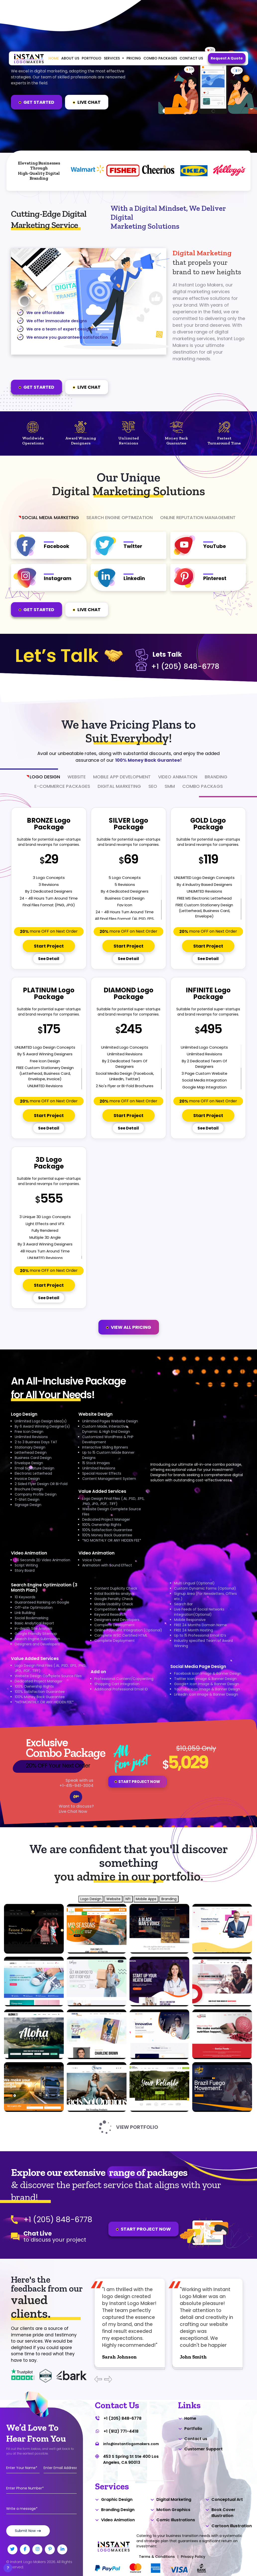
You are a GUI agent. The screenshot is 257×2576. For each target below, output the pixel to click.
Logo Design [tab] (45, 777)
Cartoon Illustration (231, 2526)
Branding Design (117, 2510)
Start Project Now (137, 1781)
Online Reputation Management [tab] (198, 517)
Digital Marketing (173, 2499)
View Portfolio (128, 2127)
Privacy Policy (193, 2556)
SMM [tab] (170, 786)
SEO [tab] (152, 786)
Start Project (49, 946)
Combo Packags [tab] (202, 786)
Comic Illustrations (175, 2520)
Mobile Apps (146, 1898)
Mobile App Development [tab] (122, 777)
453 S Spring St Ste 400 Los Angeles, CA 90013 (127, 2459)
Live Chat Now (73, 1811)
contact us (191, 58)
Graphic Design (116, 2499)
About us (70, 58)
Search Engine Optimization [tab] (119, 517)
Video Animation (118, 2520)
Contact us (195, 2439)
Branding (169, 1898)
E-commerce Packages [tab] (62, 786)
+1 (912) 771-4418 (116, 2431)
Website (113, 1898)
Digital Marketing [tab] (119, 786)
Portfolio (91, 58)
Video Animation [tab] (177, 777)
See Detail (48, 959)
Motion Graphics (173, 2510)
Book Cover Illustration (223, 2513)
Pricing (134, 58)
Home (54, 58)
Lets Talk (167, 654)
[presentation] (98, 2380)
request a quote (227, 58)
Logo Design (90, 1898)
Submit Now (28, 2530)
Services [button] (112, 58)
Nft (128, 1898)
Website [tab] (76, 777)
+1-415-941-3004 (76, 1785)
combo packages (160, 58)
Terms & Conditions (157, 2556)
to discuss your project (57, 2238)
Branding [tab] (216, 777)
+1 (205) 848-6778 (185, 666)
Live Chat (87, 102)
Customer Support (203, 2449)
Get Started (36, 102)
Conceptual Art (227, 2499)
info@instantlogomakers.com (127, 2443)
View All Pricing (128, 1327)
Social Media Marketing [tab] (50, 517)
